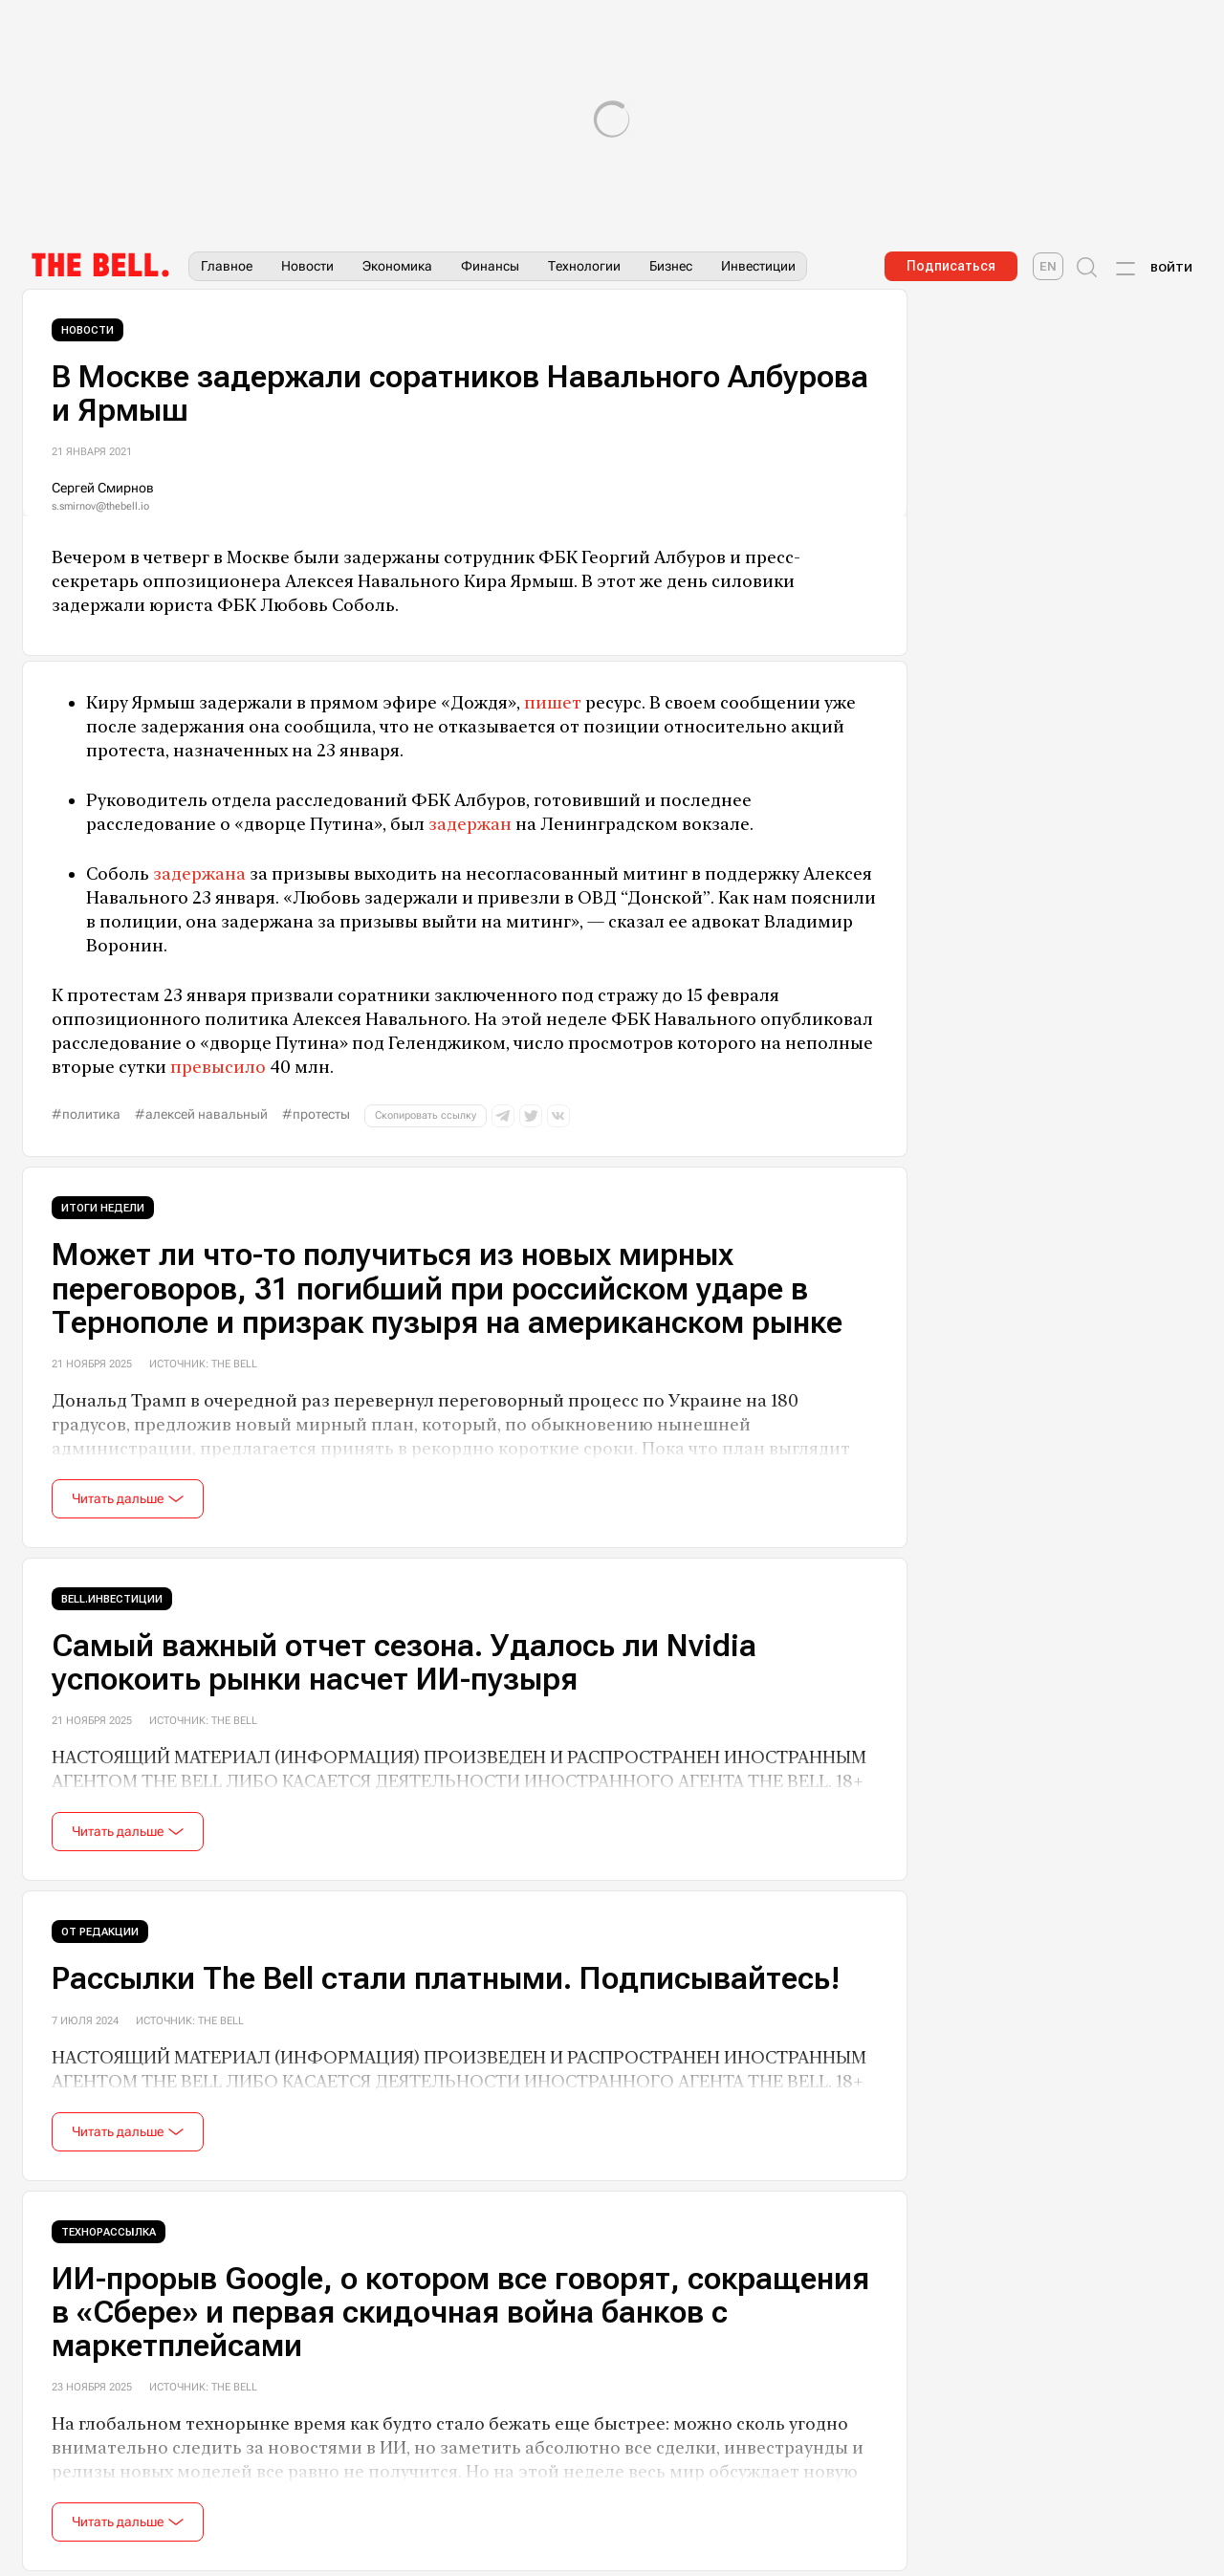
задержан (470, 824)
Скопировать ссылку (425, 1115)
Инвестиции (758, 265)
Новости (307, 265)
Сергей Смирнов (103, 487)
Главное (226, 265)
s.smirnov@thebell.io (100, 506)
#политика (86, 1114)
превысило (218, 1067)
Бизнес (670, 265)
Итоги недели (102, 1208)
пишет (552, 702)
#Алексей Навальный (201, 1114)
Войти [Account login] (1171, 267)
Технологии (584, 265)
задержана (199, 873)
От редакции (100, 1932)
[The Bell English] (1048, 266)
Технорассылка (108, 2232)
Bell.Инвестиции (112, 1599)
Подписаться (951, 265)
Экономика (397, 265)
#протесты (316, 1114)
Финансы (490, 265)
